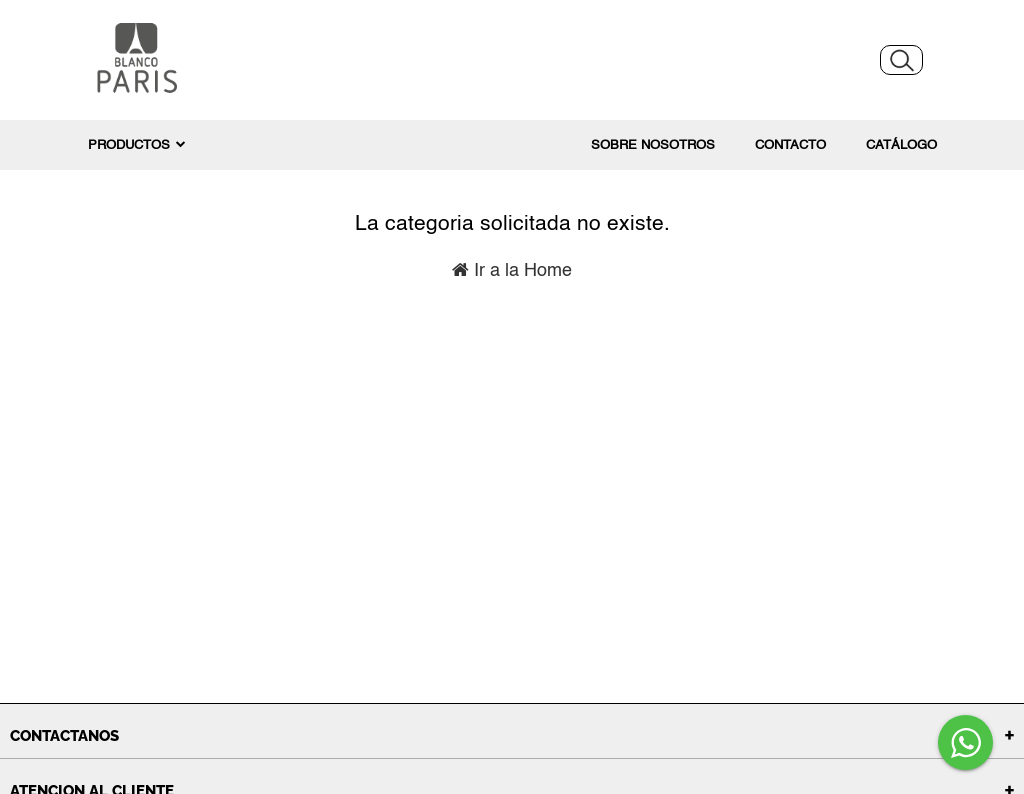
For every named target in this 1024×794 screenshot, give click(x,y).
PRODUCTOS (137, 145)
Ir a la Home (512, 271)
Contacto (790, 145)
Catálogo (901, 145)
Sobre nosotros (653, 145)
